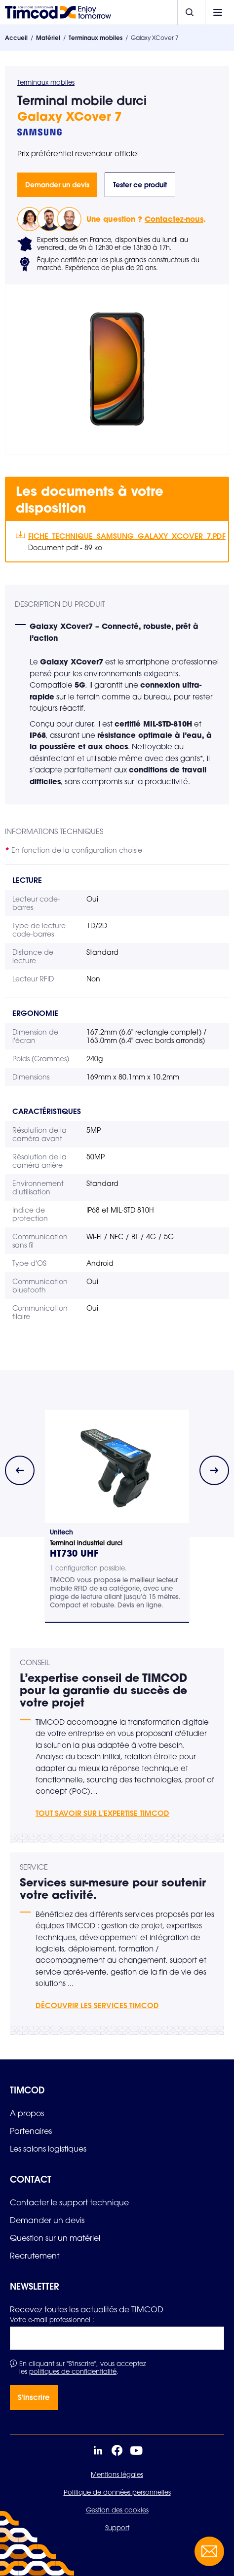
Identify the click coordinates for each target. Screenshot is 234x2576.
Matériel (48, 37)
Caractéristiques (46, 1111)
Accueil (16, 37)
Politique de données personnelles (117, 2492)
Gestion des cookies (117, 2510)
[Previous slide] (20, 1470)
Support (117, 2528)
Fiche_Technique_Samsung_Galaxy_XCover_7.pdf (123, 536)
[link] (27, 2113)
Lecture (27, 880)
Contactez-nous (174, 219)
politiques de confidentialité (73, 2371)
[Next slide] (214, 1470)
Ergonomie (35, 1013)
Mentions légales (117, 2474)
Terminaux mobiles (95, 37)
